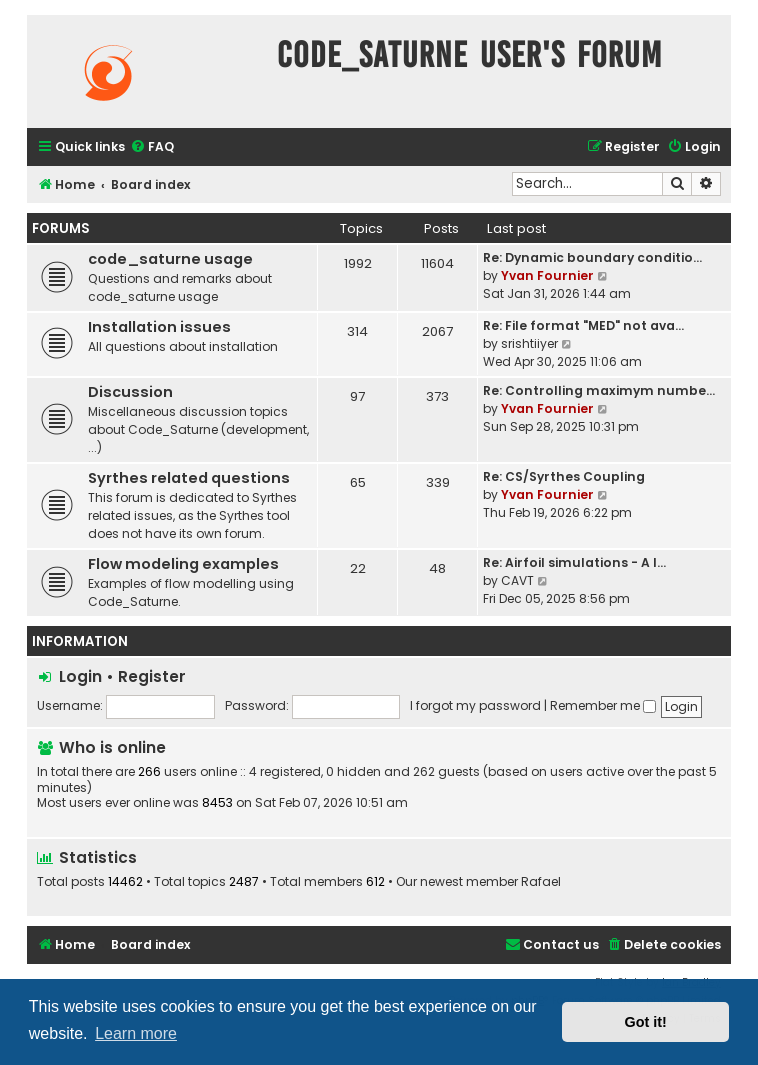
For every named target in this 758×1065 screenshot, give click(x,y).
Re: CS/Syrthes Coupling (564, 476)
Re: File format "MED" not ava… (583, 325)
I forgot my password (475, 705)
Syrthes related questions (189, 478)
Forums (61, 228)
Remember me (603, 705)
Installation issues (159, 327)
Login (80, 676)
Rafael (541, 882)
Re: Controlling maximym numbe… (599, 390)
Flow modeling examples (183, 564)
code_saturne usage (170, 259)
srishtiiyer (529, 343)
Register (152, 676)
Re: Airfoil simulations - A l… (574, 562)
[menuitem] (152, 147)
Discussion (130, 392)
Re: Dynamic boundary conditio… (592, 257)
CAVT (517, 580)
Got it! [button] (646, 1022)
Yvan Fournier (547, 275)
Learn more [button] (136, 1033)
